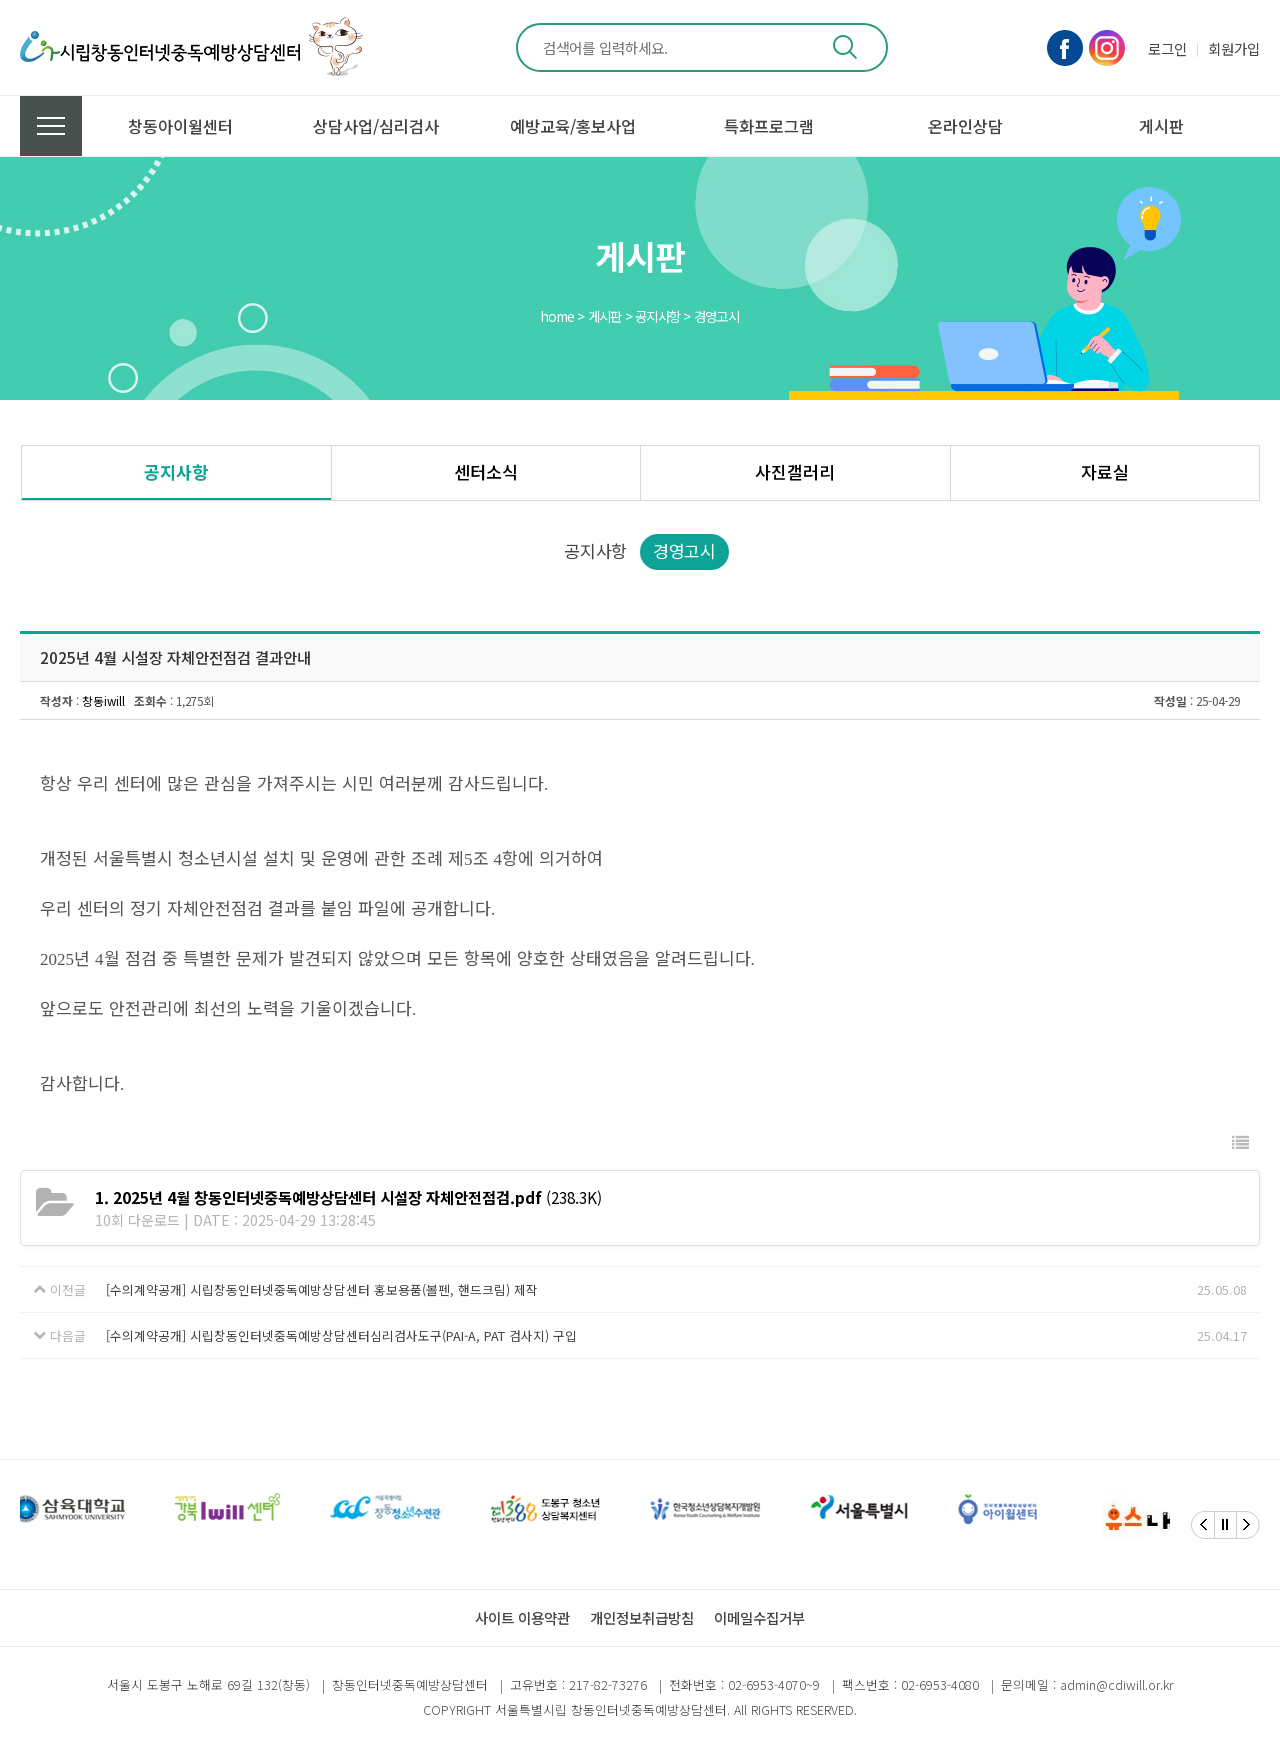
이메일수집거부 (759, 1617)
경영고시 (684, 550)
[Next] (1248, 1525)
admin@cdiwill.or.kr (1116, 1684)
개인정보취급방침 (642, 1617)
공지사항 (176, 471)
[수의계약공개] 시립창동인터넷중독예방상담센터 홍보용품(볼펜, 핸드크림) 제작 (322, 1289)
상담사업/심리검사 (376, 126)
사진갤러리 (795, 471)
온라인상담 (965, 126)
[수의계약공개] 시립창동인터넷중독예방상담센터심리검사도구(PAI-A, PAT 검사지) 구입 (341, 1335)
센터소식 (486, 471)
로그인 (1167, 48)
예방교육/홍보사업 (573, 126)
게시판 (1161, 126)
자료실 (1105, 471)
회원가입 (1234, 48)
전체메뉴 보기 (51, 126)
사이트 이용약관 (522, 1617)
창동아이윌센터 (180, 126)
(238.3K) (348, 1197)
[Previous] (1203, 1525)
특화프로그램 (769, 126)
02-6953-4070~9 (774, 1684)
